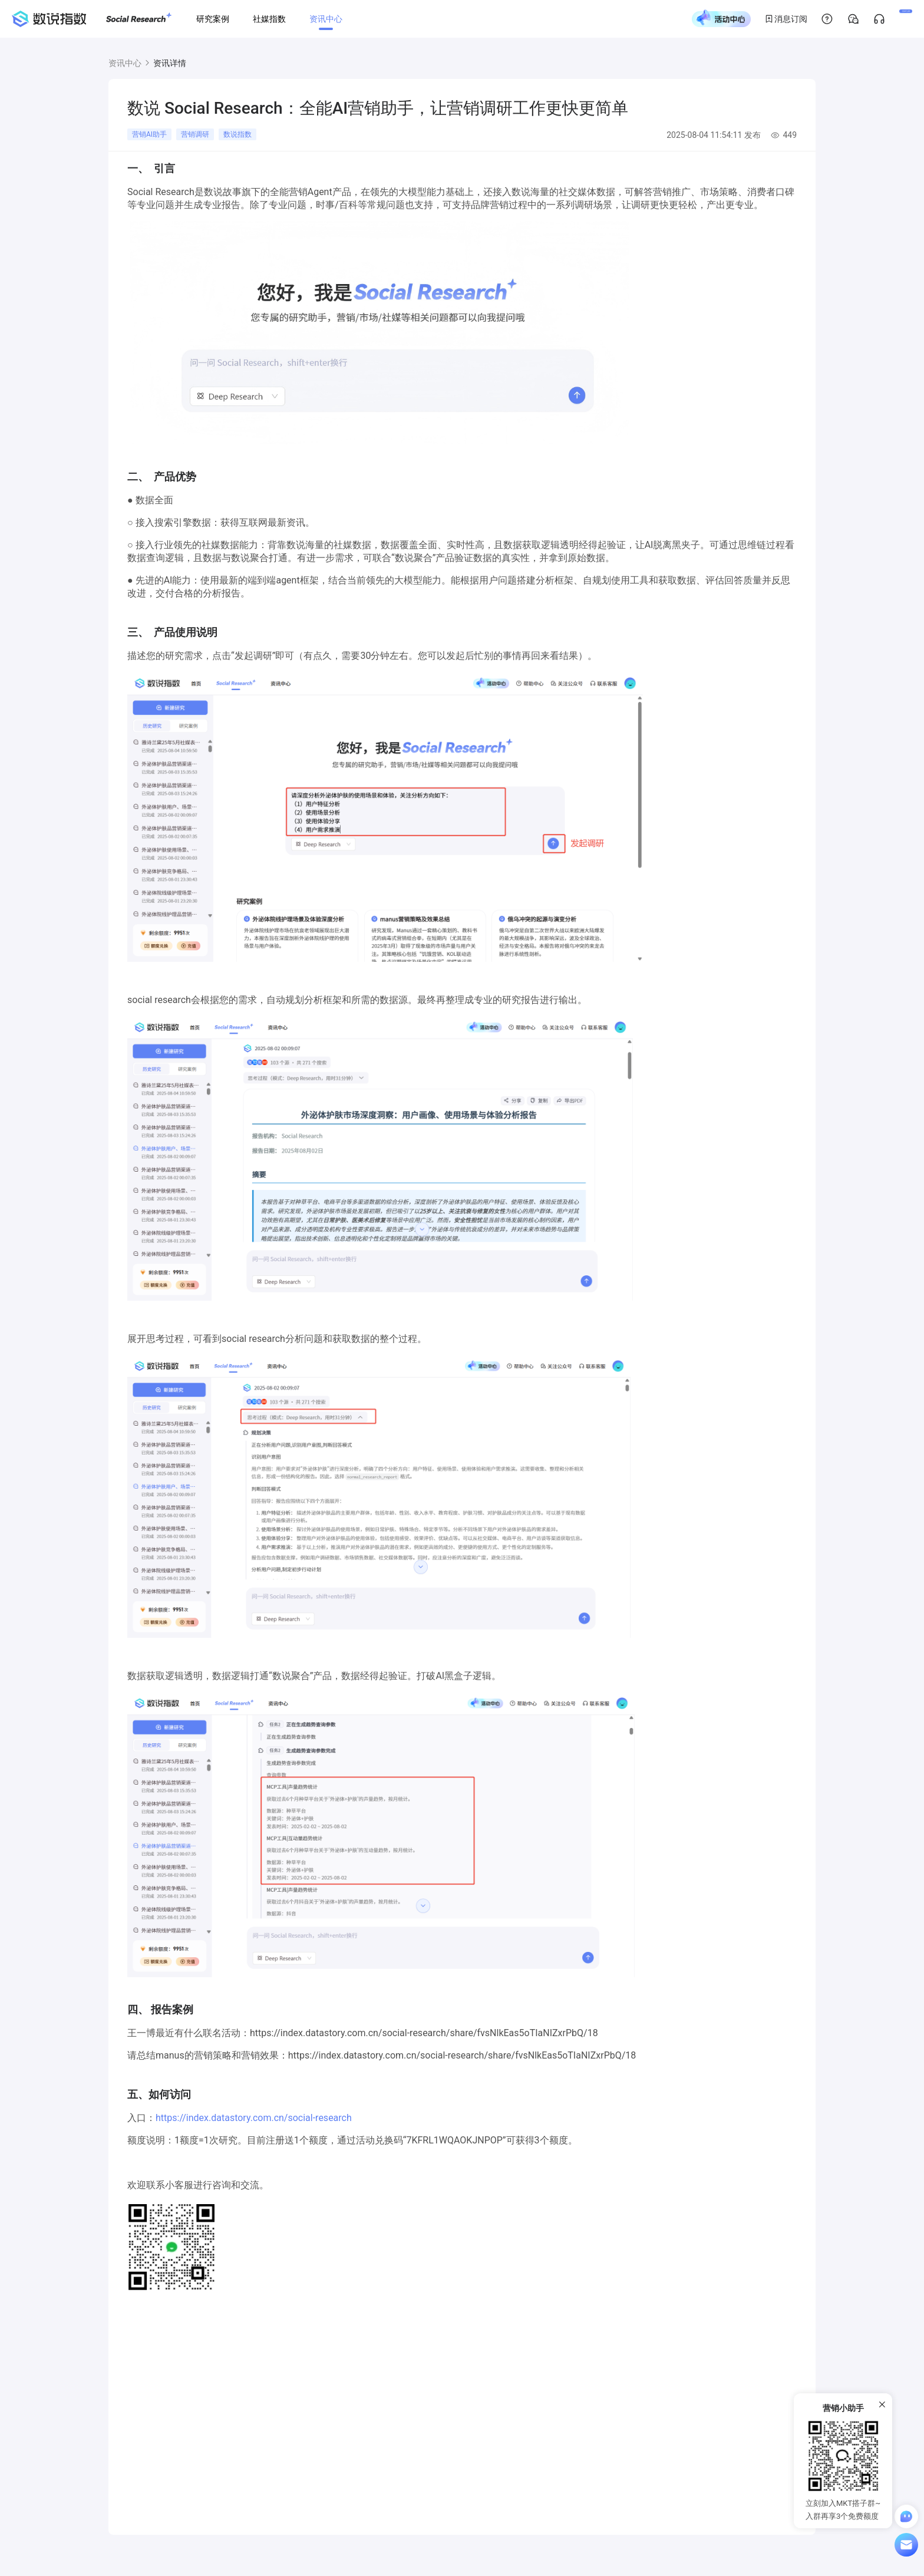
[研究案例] (213, 19)
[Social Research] (138, 19)
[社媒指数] (269, 19)
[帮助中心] (784, 19)
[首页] (49, 19)
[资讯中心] (326, 19)
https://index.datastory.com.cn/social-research (254, 2117)
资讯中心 (124, 63)
